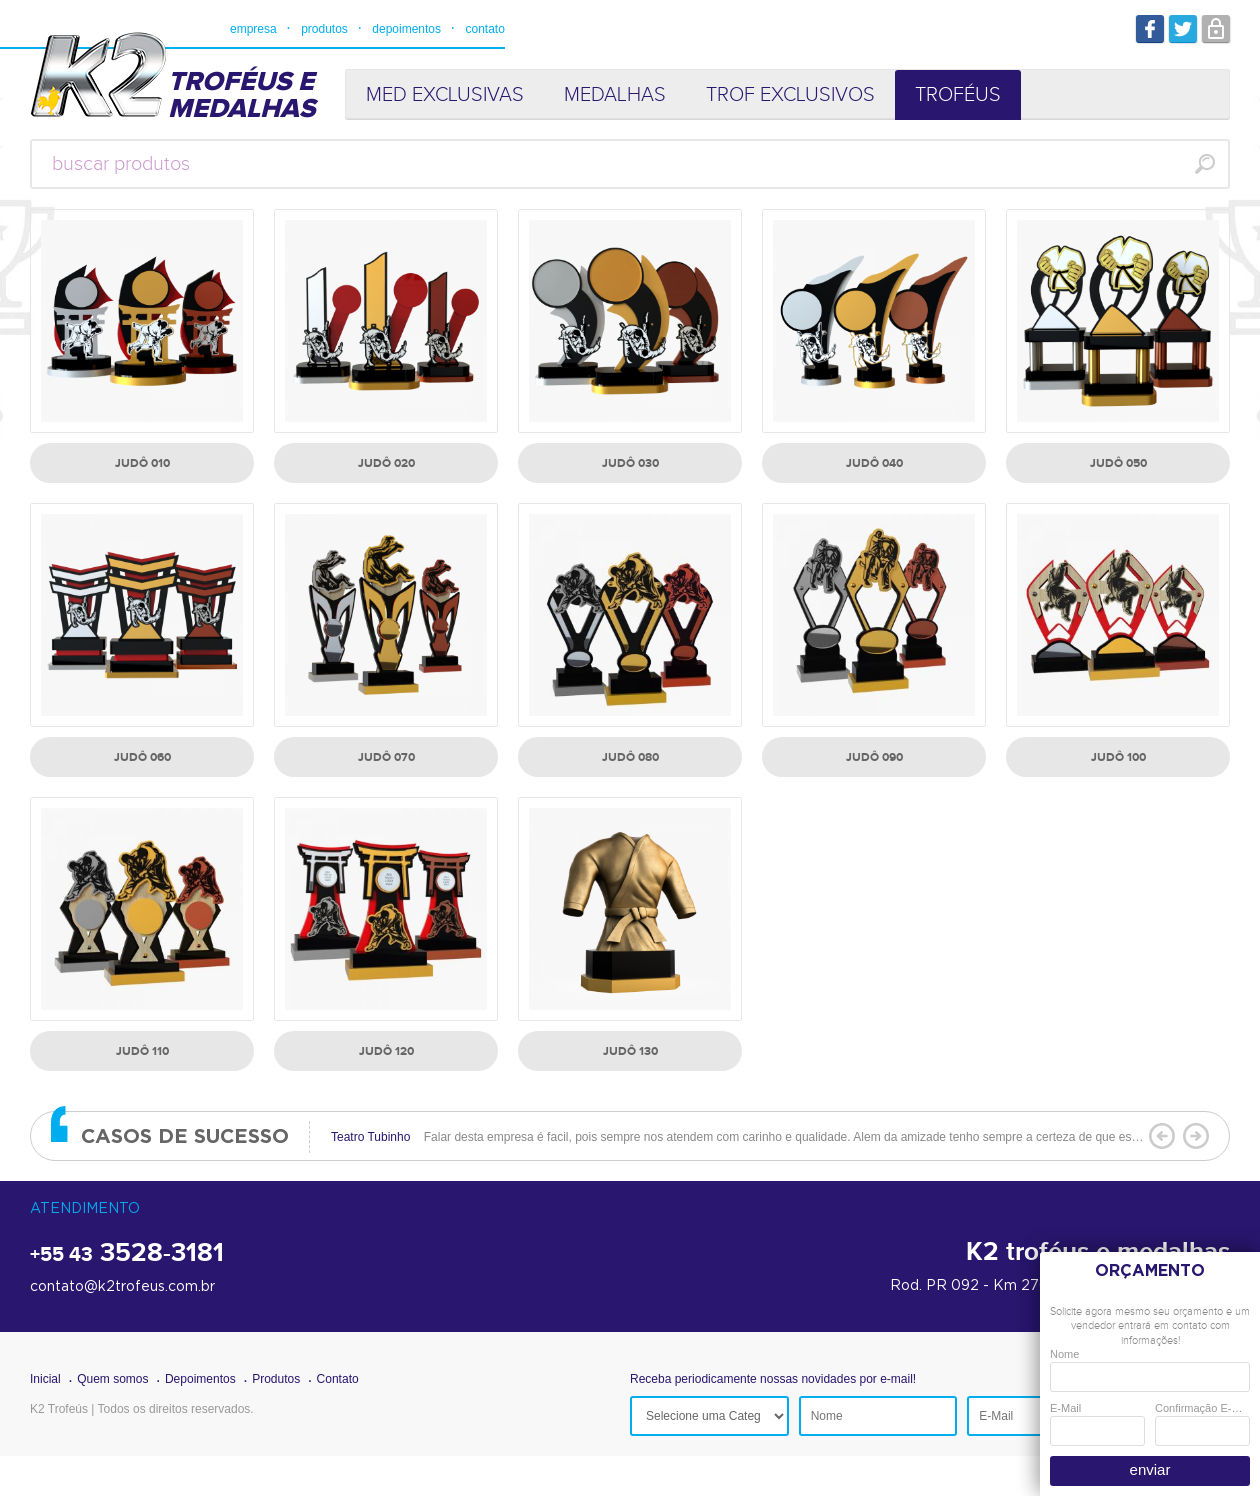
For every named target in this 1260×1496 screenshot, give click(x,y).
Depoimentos (200, 1379)
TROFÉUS (958, 95)
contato (484, 29)
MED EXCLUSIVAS (445, 95)
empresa (253, 29)
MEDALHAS (615, 95)
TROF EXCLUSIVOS (790, 95)
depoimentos (406, 29)
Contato (338, 1379)
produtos (324, 29)
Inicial (45, 1379)
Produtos (276, 1379)
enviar (1150, 1469)
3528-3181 (127, 1253)
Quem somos (112, 1379)
